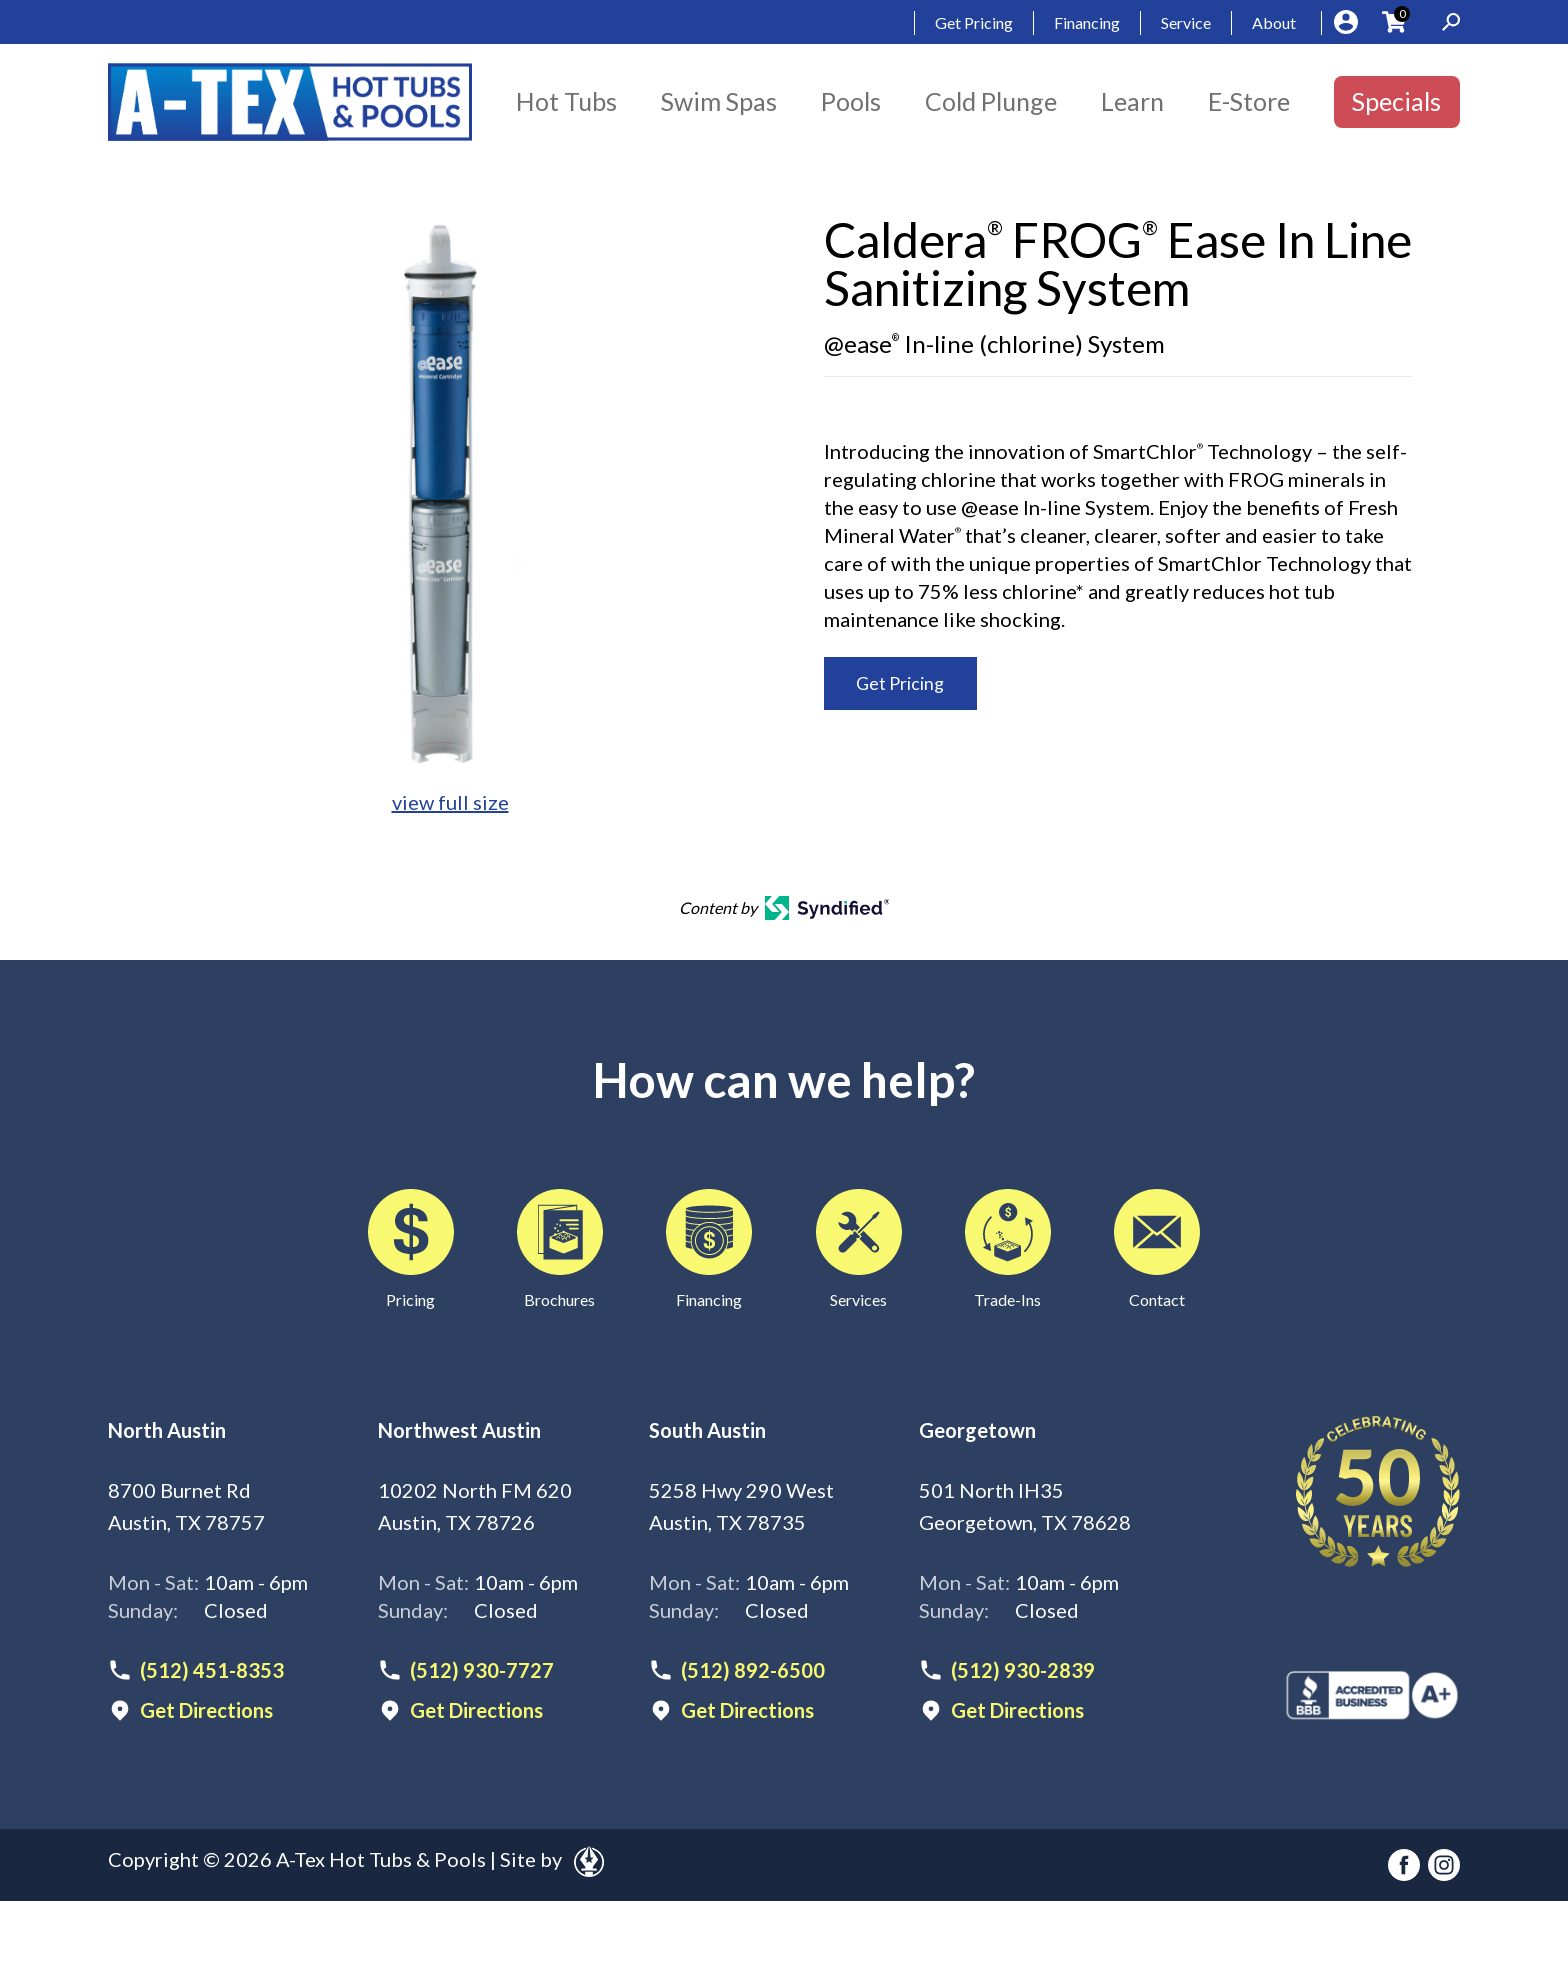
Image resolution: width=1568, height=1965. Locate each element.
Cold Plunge (991, 101)
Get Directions (206, 1710)
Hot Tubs (566, 101)
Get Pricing (974, 22)
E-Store (1249, 101)
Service (1186, 22)
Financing (1087, 22)
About (1274, 22)
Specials (1396, 101)
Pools (851, 101)
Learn (1132, 101)
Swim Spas (719, 101)
